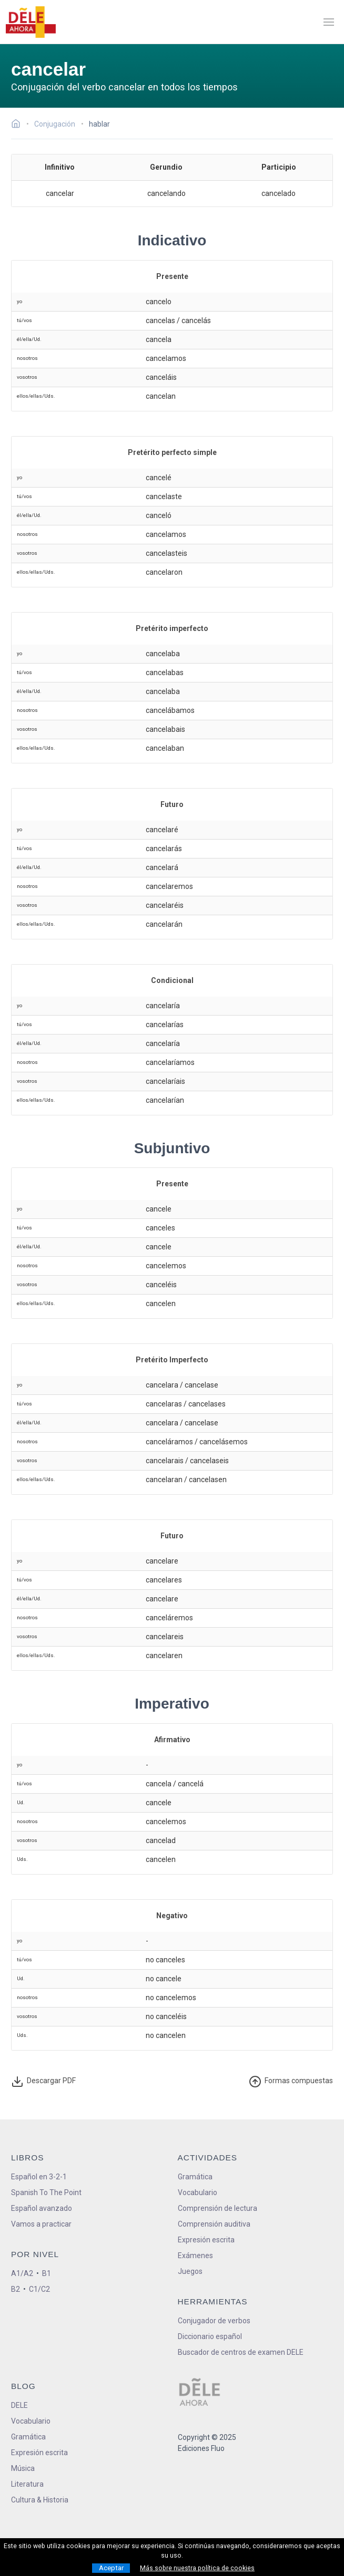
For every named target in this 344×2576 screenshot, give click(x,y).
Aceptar (111, 2568)
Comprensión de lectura (217, 2208)
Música (23, 2468)
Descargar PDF (44, 2081)
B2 (15, 2289)
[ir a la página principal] (30, 22)
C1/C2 (39, 2289)
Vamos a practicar (41, 2224)
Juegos (190, 2271)
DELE (19, 2405)
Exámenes (195, 2255)
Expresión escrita (206, 2240)
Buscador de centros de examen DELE (240, 2352)
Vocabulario (197, 2192)
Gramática (195, 2176)
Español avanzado (41, 2208)
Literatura (27, 2484)
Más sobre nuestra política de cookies (197, 2568)
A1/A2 (22, 2273)
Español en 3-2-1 (39, 2176)
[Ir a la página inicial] (18, 125)
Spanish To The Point (46, 2192)
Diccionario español (210, 2336)
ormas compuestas (291, 2081)
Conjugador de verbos (214, 2320)
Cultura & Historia (39, 2500)
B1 (46, 2273)
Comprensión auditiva (214, 2224)
